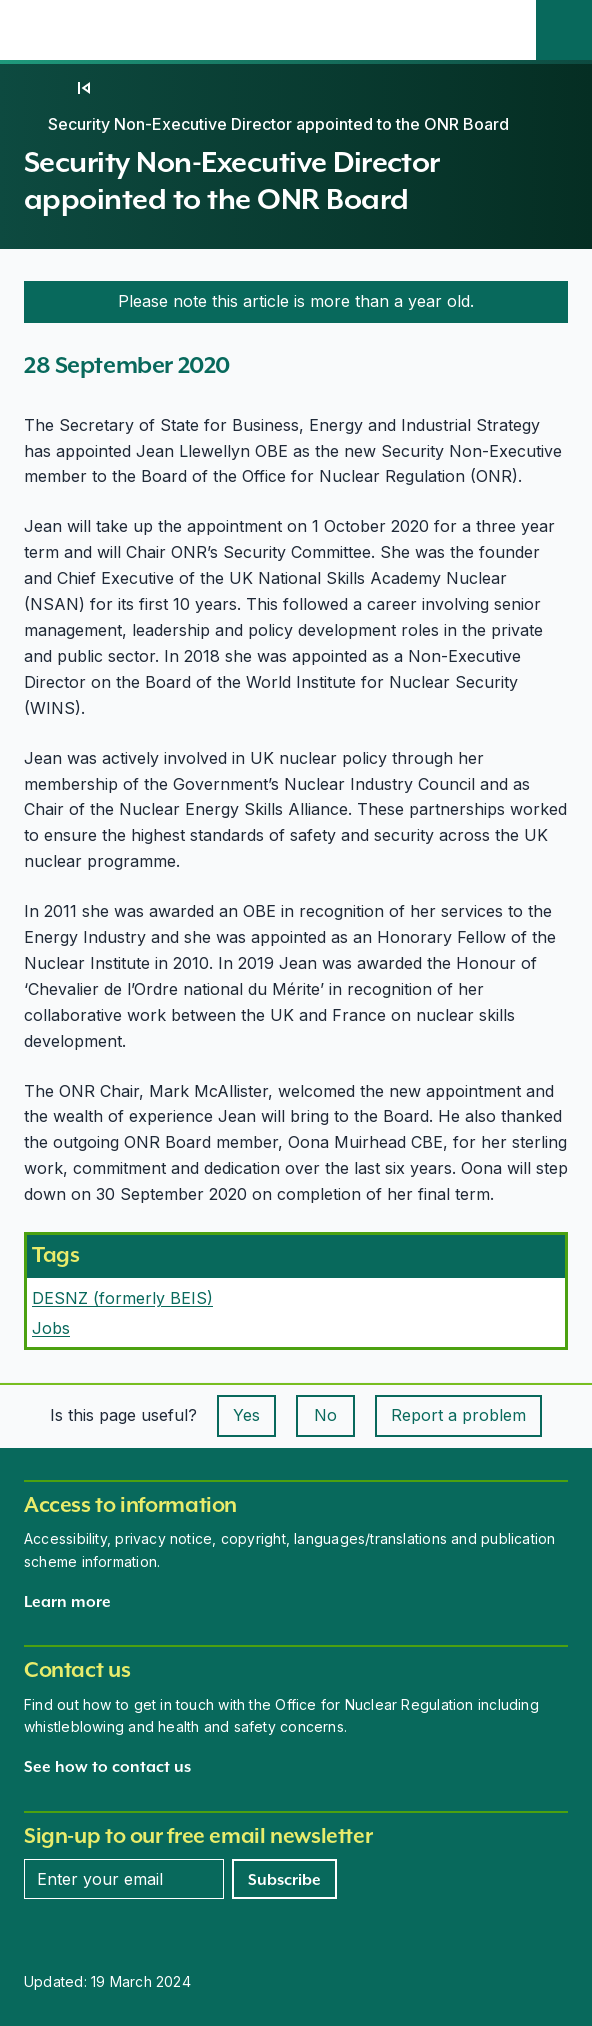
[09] (84, 88)
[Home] (44, 88)
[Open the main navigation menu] (508, 30)
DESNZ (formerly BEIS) (122, 1298)
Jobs (51, 1328)
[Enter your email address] (124, 1879)
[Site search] (564, 30)
